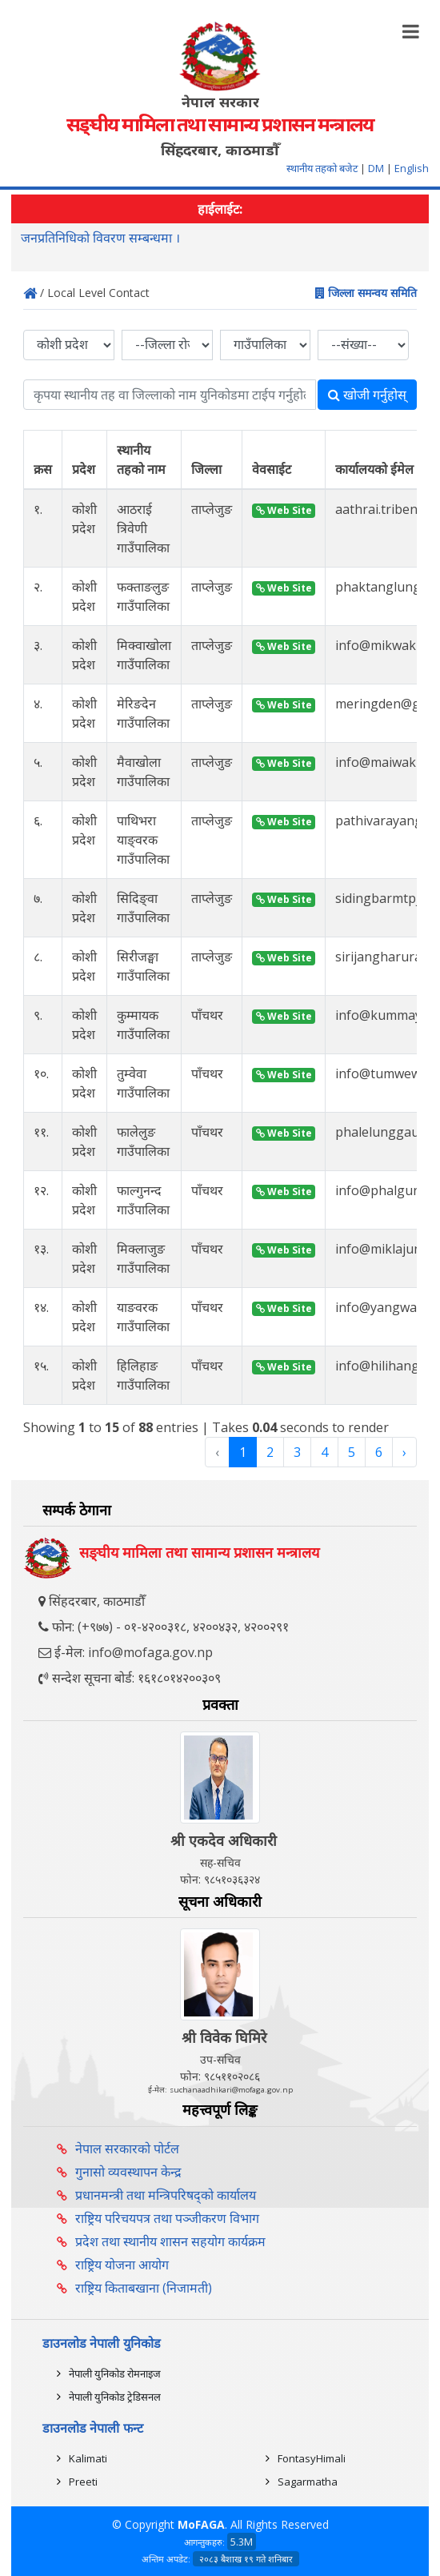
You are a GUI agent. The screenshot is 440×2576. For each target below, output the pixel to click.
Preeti (83, 2481)
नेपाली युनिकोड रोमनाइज (115, 2373)
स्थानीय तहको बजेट (323, 168)
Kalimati (88, 2458)
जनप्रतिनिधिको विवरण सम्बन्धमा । (100, 239)
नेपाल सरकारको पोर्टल (127, 2148)
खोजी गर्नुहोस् (367, 394)
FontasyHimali (312, 2458)
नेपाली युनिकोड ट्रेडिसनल (115, 2396)
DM (376, 168)
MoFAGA (201, 2524)
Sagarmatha (308, 2481)
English (411, 168)
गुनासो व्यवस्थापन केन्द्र (128, 2172)
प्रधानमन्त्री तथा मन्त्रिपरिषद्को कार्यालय (165, 2195)
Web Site (284, 510)
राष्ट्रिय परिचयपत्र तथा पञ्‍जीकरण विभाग (167, 2218)
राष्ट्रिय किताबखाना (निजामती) (143, 2288)
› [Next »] (404, 1452)
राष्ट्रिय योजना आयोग (122, 2264)
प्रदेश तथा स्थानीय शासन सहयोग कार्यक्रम (170, 2241)
